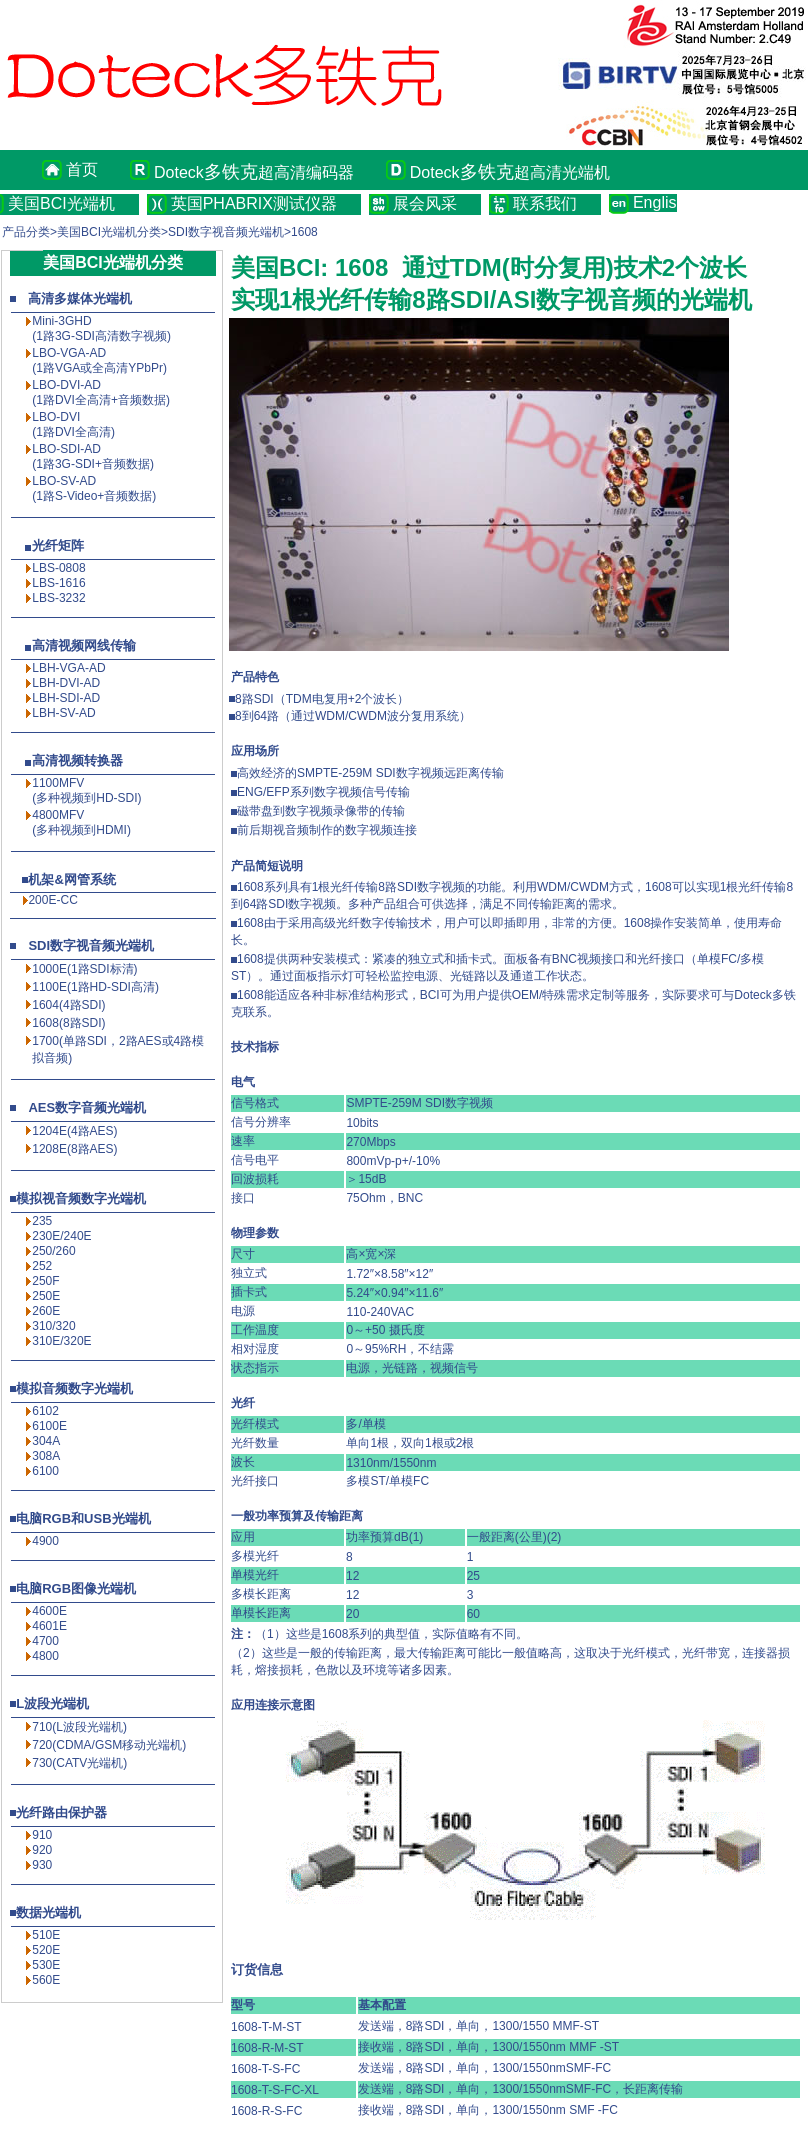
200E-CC (52, 900)
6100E (49, 1426)
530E (46, 1965)
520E (46, 1950)
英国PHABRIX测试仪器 (254, 203)
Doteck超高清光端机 (510, 172)
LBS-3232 (58, 598)
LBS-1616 (58, 583)
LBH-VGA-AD (68, 668)
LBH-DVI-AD (66, 683)
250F (45, 1281)
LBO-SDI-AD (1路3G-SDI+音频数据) (93, 456)
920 (42, 1850)
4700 (45, 1641)
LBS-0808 (58, 568)
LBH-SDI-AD (66, 698)
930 (42, 1865)
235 (42, 1221)
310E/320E (61, 1341)
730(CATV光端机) (79, 1763)
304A (46, 1441)
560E (46, 1980)
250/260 (53, 1251)
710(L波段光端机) (79, 1727)
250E (46, 1296)
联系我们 (545, 203)
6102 (45, 1411)
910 (42, 1835)
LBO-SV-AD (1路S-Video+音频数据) (94, 488)
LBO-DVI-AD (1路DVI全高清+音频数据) (101, 392)
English (655, 202)
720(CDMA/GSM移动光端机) (109, 1745)
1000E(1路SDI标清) (84, 969)
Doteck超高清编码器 (254, 172)
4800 (45, 1656)
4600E (49, 1611)
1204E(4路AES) (74, 1131)
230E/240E (61, 1236)
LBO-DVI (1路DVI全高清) (73, 424)
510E (46, 1935)
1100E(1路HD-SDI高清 (93, 987)
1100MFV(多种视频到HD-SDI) (86, 790)
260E (46, 1311)
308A (46, 1456)
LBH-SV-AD (63, 713)
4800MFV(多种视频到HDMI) (81, 822)
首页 (82, 169)
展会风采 (425, 203)
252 (42, 1266)
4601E (49, 1626)
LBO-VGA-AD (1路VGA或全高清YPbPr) (99, 360)
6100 (45, 1471)
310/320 (53, 1326)
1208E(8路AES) (74, 1149)
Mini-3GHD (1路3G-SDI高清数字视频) (101, 328)
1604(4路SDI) (68, 1005)
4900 (45, 1541)
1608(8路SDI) (68, 1023)
